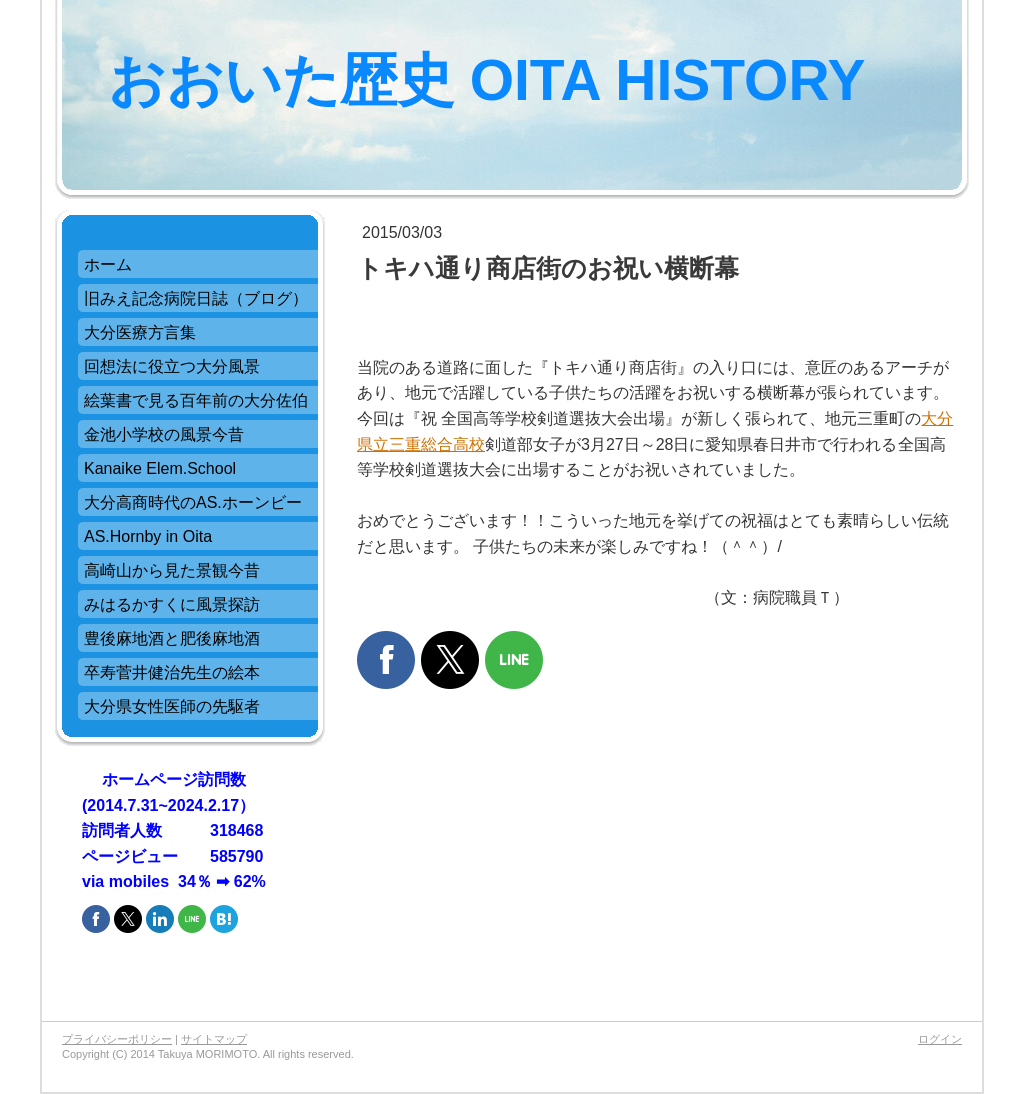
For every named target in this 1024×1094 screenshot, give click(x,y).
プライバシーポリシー (117, 1039)
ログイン (940, 1039)
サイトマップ (214, 1039)
